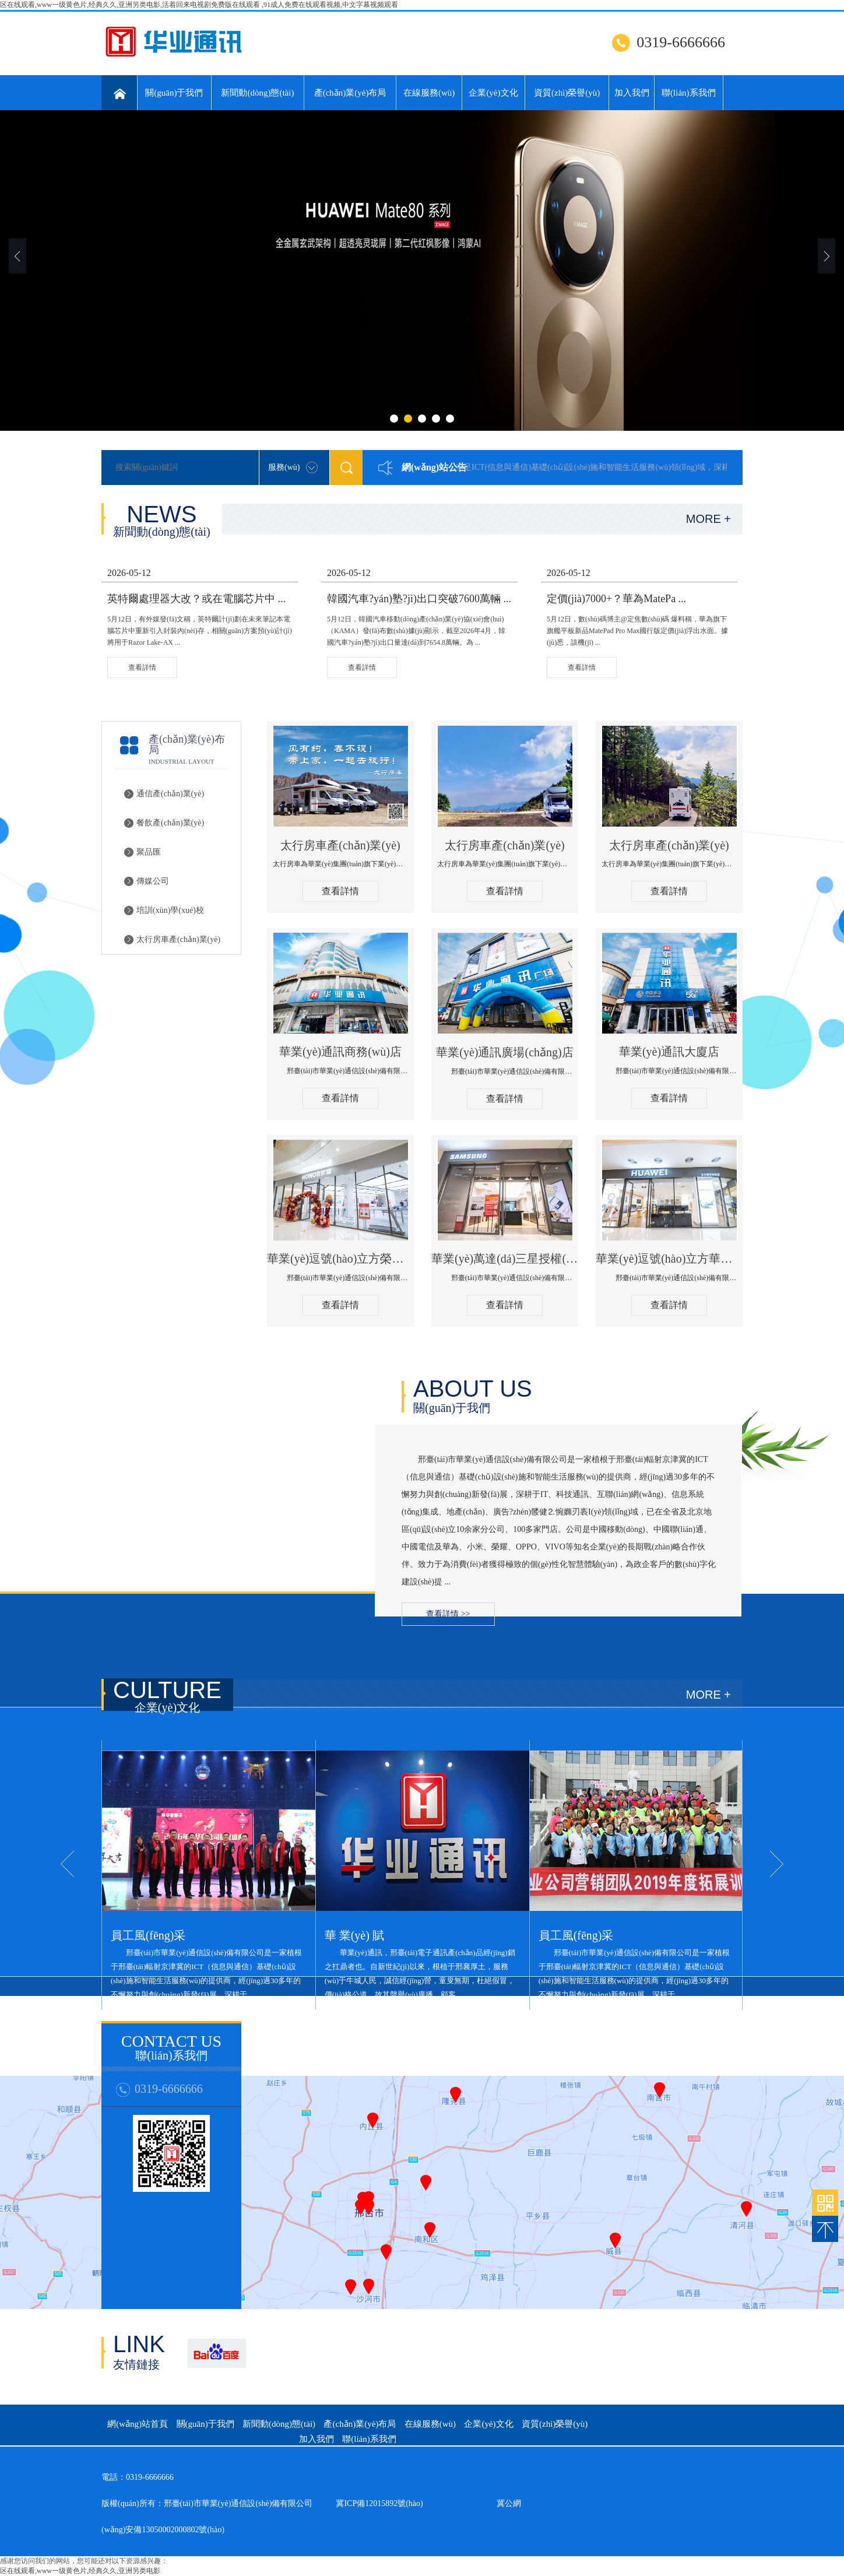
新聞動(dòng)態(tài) (257, 92)
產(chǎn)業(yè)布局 (350, 92)
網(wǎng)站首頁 (137, 2424)
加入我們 (631, 92)
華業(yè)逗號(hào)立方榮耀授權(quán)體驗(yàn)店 (340, 1258)
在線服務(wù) (429, 92)
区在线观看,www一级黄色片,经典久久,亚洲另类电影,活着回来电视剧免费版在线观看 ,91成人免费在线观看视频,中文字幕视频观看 (199, 5)
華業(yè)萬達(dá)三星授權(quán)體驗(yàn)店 (504, 1258)
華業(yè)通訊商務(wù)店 (340, 1051)
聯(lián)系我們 (688, 92)
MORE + (708, 518)
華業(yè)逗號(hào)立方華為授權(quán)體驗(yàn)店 (669, 1258)
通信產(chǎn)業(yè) (170, 793)
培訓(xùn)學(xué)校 (170, 910)
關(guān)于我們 (174, 92)
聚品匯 (148, 852)
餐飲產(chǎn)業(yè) (170, 822)
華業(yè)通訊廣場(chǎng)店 (504, 1052)
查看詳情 (340, 891)
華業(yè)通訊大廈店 (669, 1051)
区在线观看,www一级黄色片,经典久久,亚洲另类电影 (80, 2571)
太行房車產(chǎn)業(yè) (178, 939)
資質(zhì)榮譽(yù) (567, 92)
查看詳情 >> (448, 1613)
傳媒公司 (152, 881)
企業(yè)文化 (493, 92)
